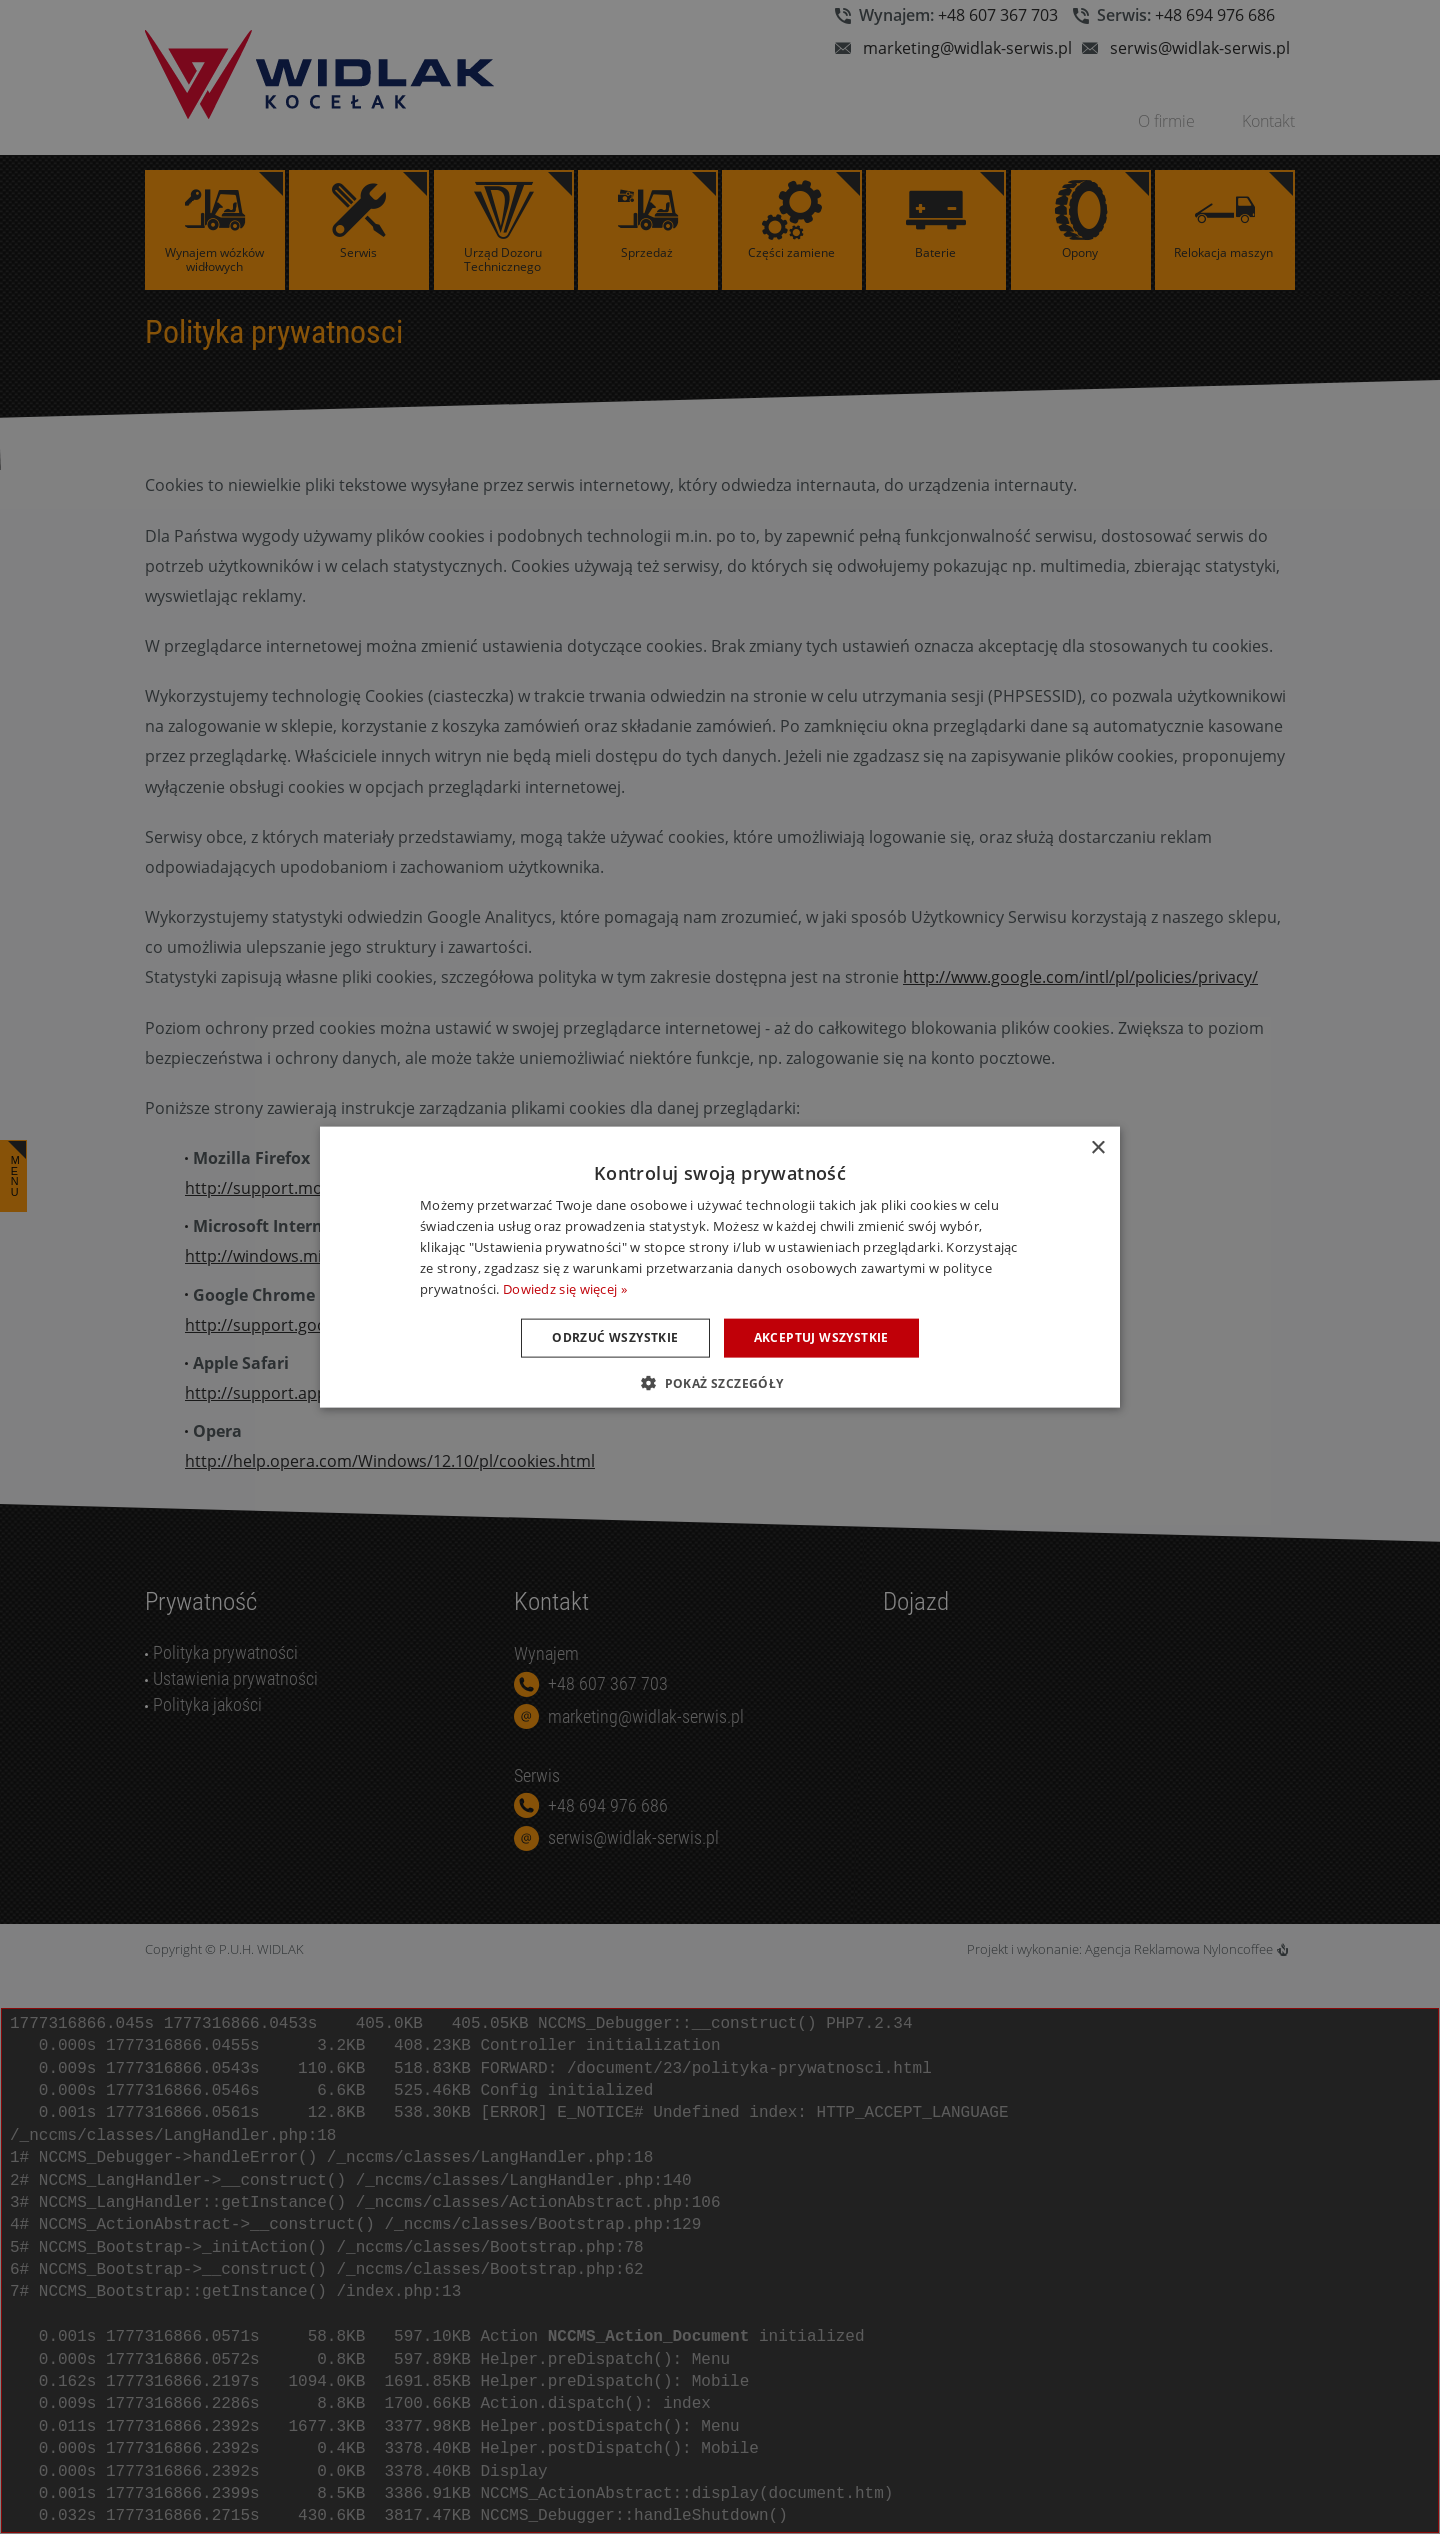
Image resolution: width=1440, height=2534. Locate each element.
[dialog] (720, 1267)
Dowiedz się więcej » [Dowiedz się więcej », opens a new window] (565, 1288)
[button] (719, 1382)
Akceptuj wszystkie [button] (821, 1337)
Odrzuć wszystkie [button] (615, 1337)
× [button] (1097, 1148)
